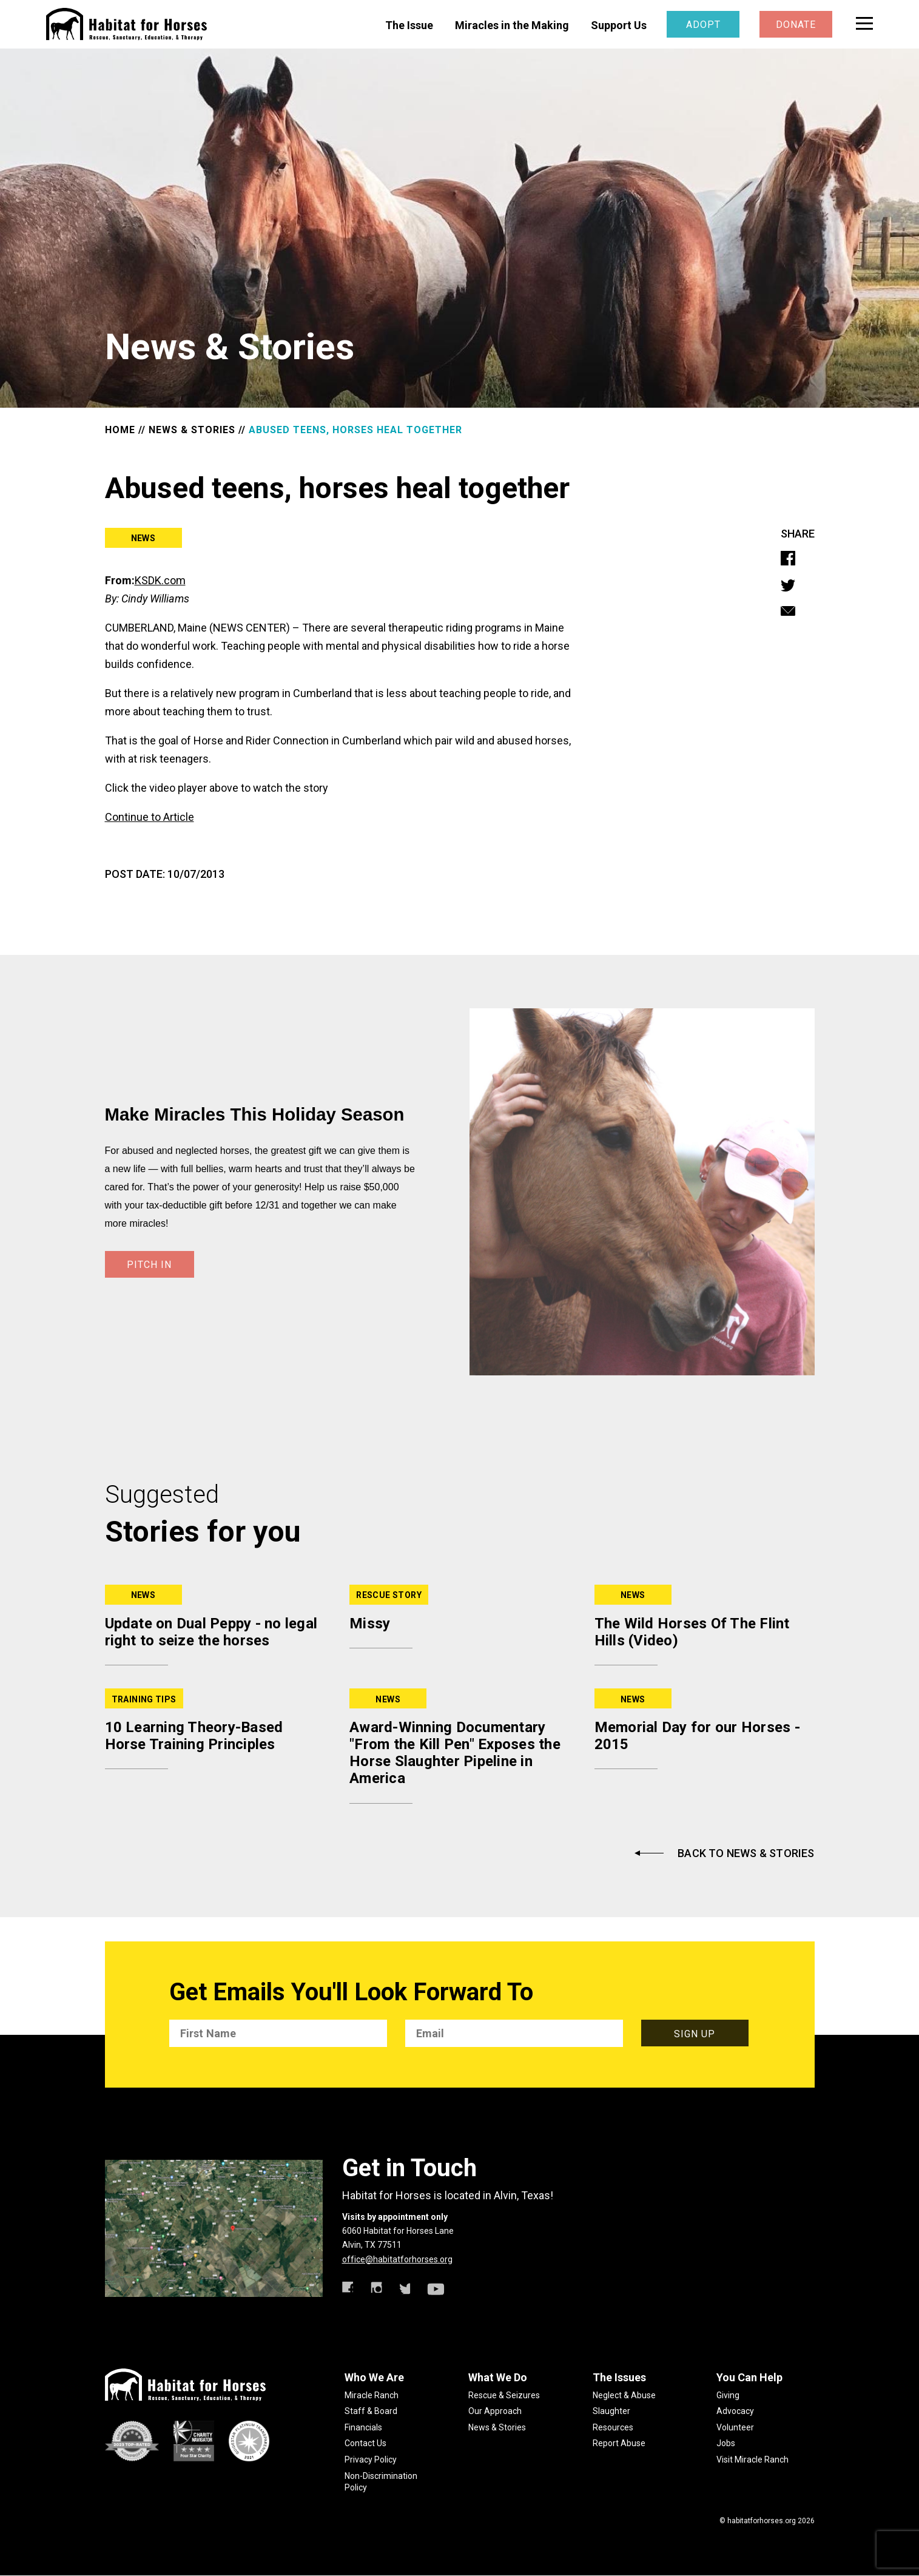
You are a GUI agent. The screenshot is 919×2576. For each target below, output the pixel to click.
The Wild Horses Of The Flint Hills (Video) (692, 1632)
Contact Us (365, 2443)
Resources (613, 2427)
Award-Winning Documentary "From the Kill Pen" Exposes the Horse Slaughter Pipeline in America (454, 1753)
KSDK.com (160, 580)
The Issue (409, 25)
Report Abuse (619, 2443)
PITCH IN (149, 1264)
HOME (120, 430)
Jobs (725, 2443)
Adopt (703, 24)
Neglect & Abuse (624, 2395)
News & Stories (497, 2427)
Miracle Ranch (372, 2395)
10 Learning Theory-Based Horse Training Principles (194, 1736)
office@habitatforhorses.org (397, 2259)
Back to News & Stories (746, 1853)
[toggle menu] (864, 23)
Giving (727, 2395)
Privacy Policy (371, 2459)
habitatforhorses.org (761, 2521)
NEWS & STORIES (192, 430)
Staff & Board (371, 2411)
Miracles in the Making (512, 25)
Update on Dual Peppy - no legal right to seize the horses (211, 1632)
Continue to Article (149, 817)
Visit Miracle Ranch (752, 2459)
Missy (369, 1623)
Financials (363, 2427)
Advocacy (735, 2411)
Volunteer (735, 2427)
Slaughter (611, 2411)
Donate (796, 24)
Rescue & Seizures (504, 2395)
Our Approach (495, 2411)
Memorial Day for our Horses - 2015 (697, 1736)
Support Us (619, 25)
